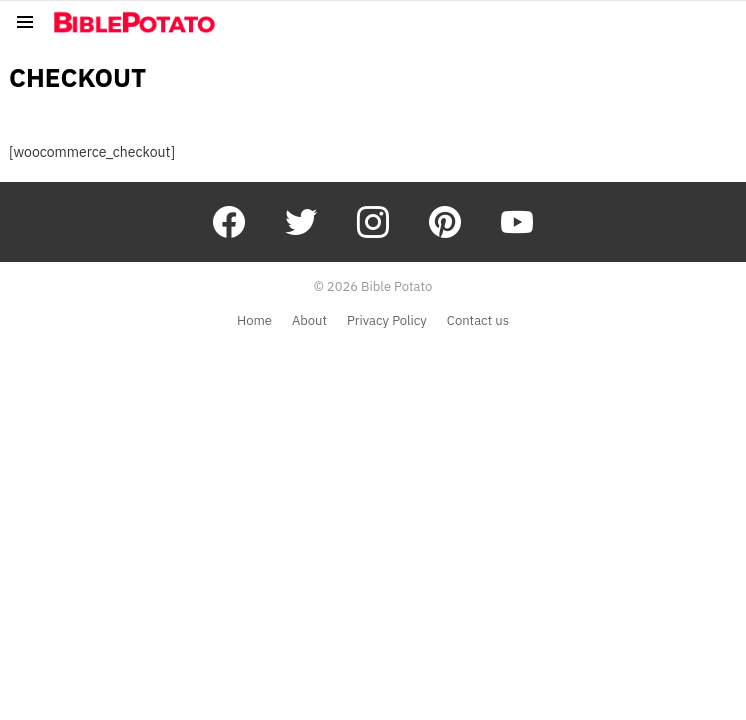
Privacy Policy (387, 321)
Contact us (478, 321)
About (309, 321)
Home (254, 321)
